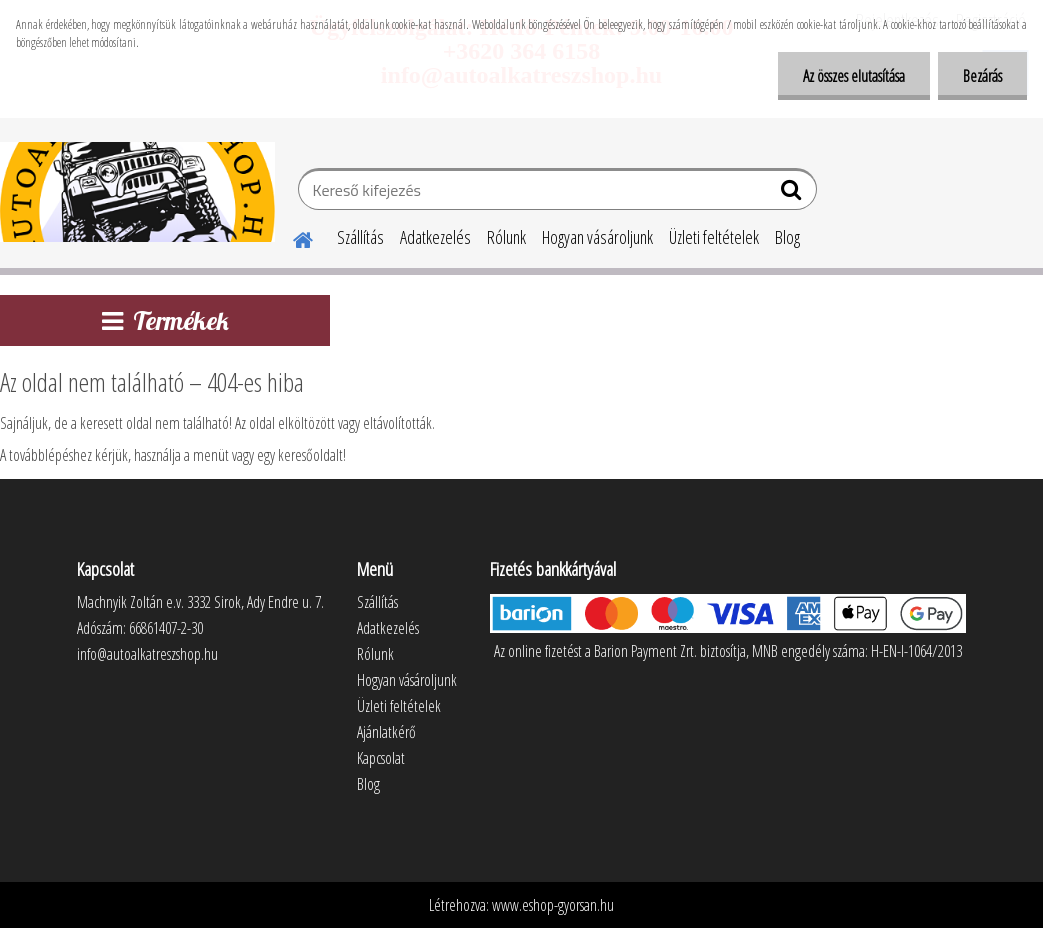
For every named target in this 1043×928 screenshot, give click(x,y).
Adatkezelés (435, 237)
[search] (793, 194)
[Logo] (137, 192)
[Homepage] (291, 237)
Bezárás (982, 76)
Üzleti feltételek (714, 237)
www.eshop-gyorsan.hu (553, 905)
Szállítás (360, 237)
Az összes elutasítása (854, 76)
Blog (787, 237)
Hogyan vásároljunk (597, 237)
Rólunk (506, 237)
